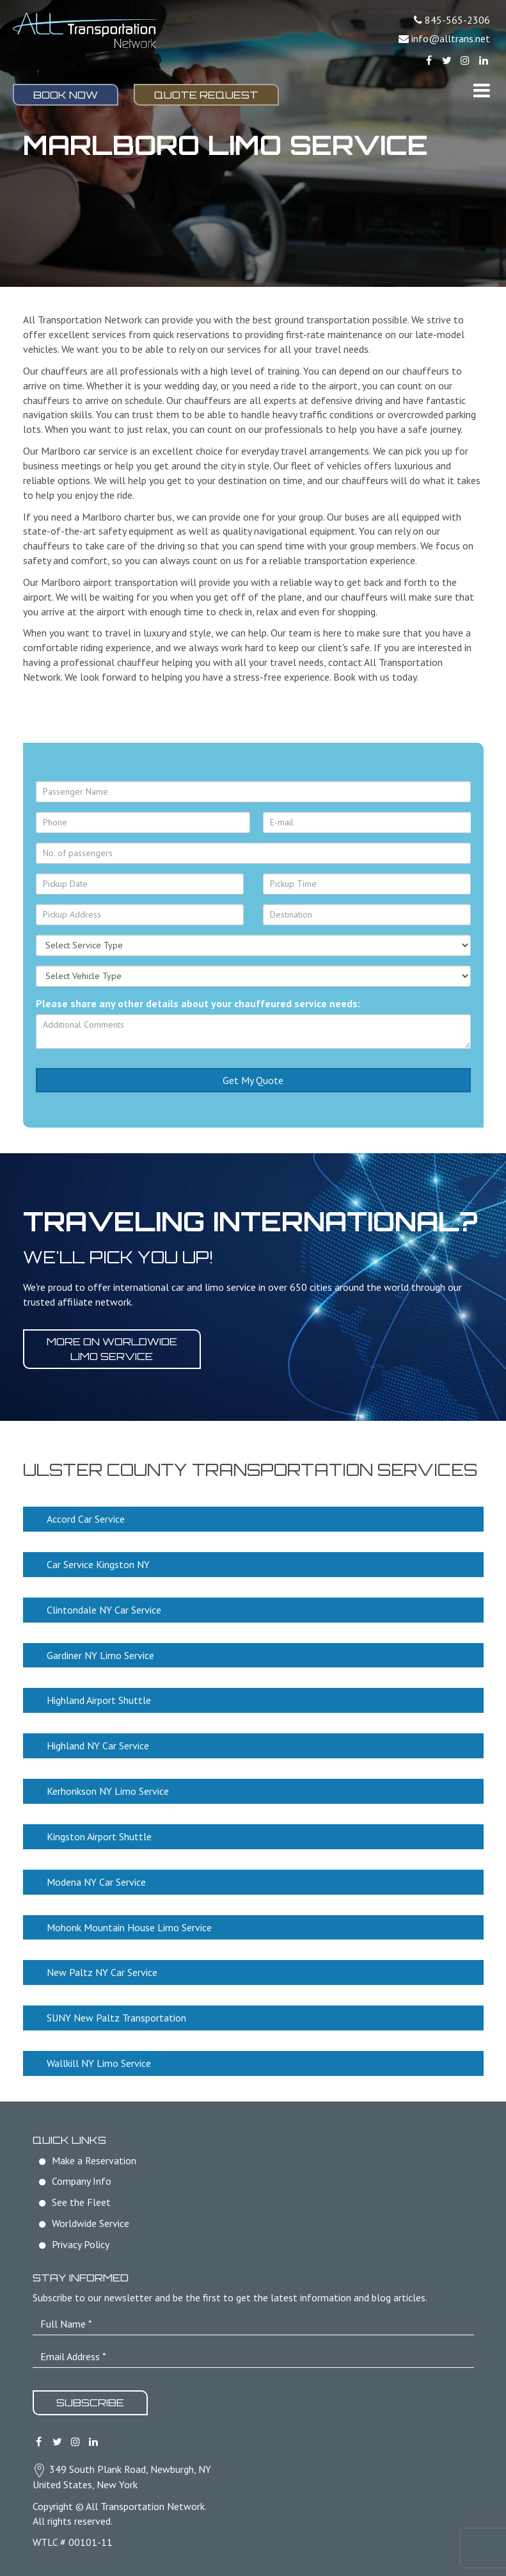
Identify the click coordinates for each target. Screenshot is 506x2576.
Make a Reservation (94, 2160)
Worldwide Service (90, 2223)
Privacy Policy (80, 2244)
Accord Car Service (86, 1518)
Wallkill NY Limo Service (99, 2063)
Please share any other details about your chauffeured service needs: (198, 1003)
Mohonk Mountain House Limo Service (129, 1927)
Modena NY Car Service (96, 1881)
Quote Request (206, 94)
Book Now (65, 94)
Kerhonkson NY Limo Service (108, 1791)
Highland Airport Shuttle (99, 1700)
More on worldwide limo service (112, 1349)
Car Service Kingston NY (98, 1564)
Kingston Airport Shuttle (99, 1836)
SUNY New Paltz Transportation (116, 2017)
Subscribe (90, 2402)
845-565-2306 (457, 19)
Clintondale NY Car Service (104, 1609)
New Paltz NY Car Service (102, 1972)
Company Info (81, 2181)
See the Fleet (81, 2202)
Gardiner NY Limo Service (100, 1655)
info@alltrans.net (450, 38)
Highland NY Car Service (98, 1745)
